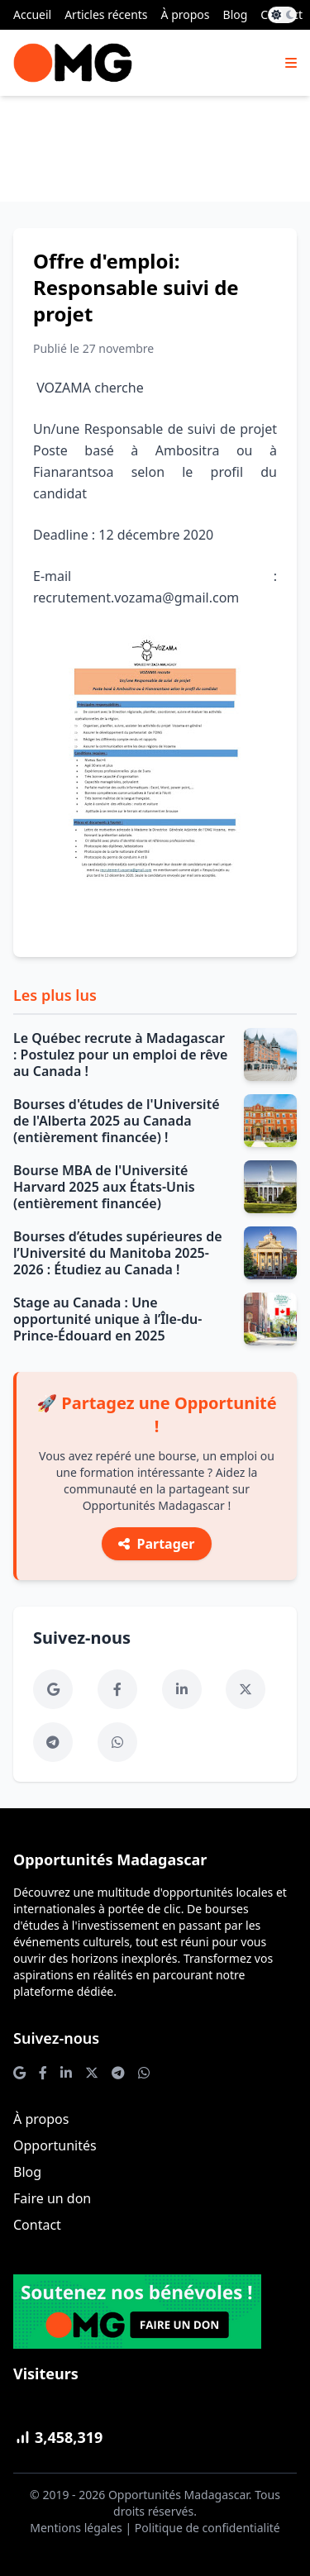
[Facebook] (117, 1689)
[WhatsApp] (117, 1742)
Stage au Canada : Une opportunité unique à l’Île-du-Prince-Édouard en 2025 (107, 1319)
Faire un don (52, 2198)
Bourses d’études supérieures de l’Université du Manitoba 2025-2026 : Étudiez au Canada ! (117, 1252)
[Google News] (53, 1689)
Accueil (32, 14)
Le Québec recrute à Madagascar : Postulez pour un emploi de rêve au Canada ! (120, 1054)
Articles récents (105, 14)
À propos (185, 14)
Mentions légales (76, 2528)
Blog (235, 14)
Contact (37, 2225)
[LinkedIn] (182, 1689)
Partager (156, 1544)
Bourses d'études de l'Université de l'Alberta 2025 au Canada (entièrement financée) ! (116, 1120)
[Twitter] (245, 1689)
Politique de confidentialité (207, 2528)
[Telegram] (53, 1742)
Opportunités (55, 2145)
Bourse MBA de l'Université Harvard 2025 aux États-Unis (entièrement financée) (104, 1186)
